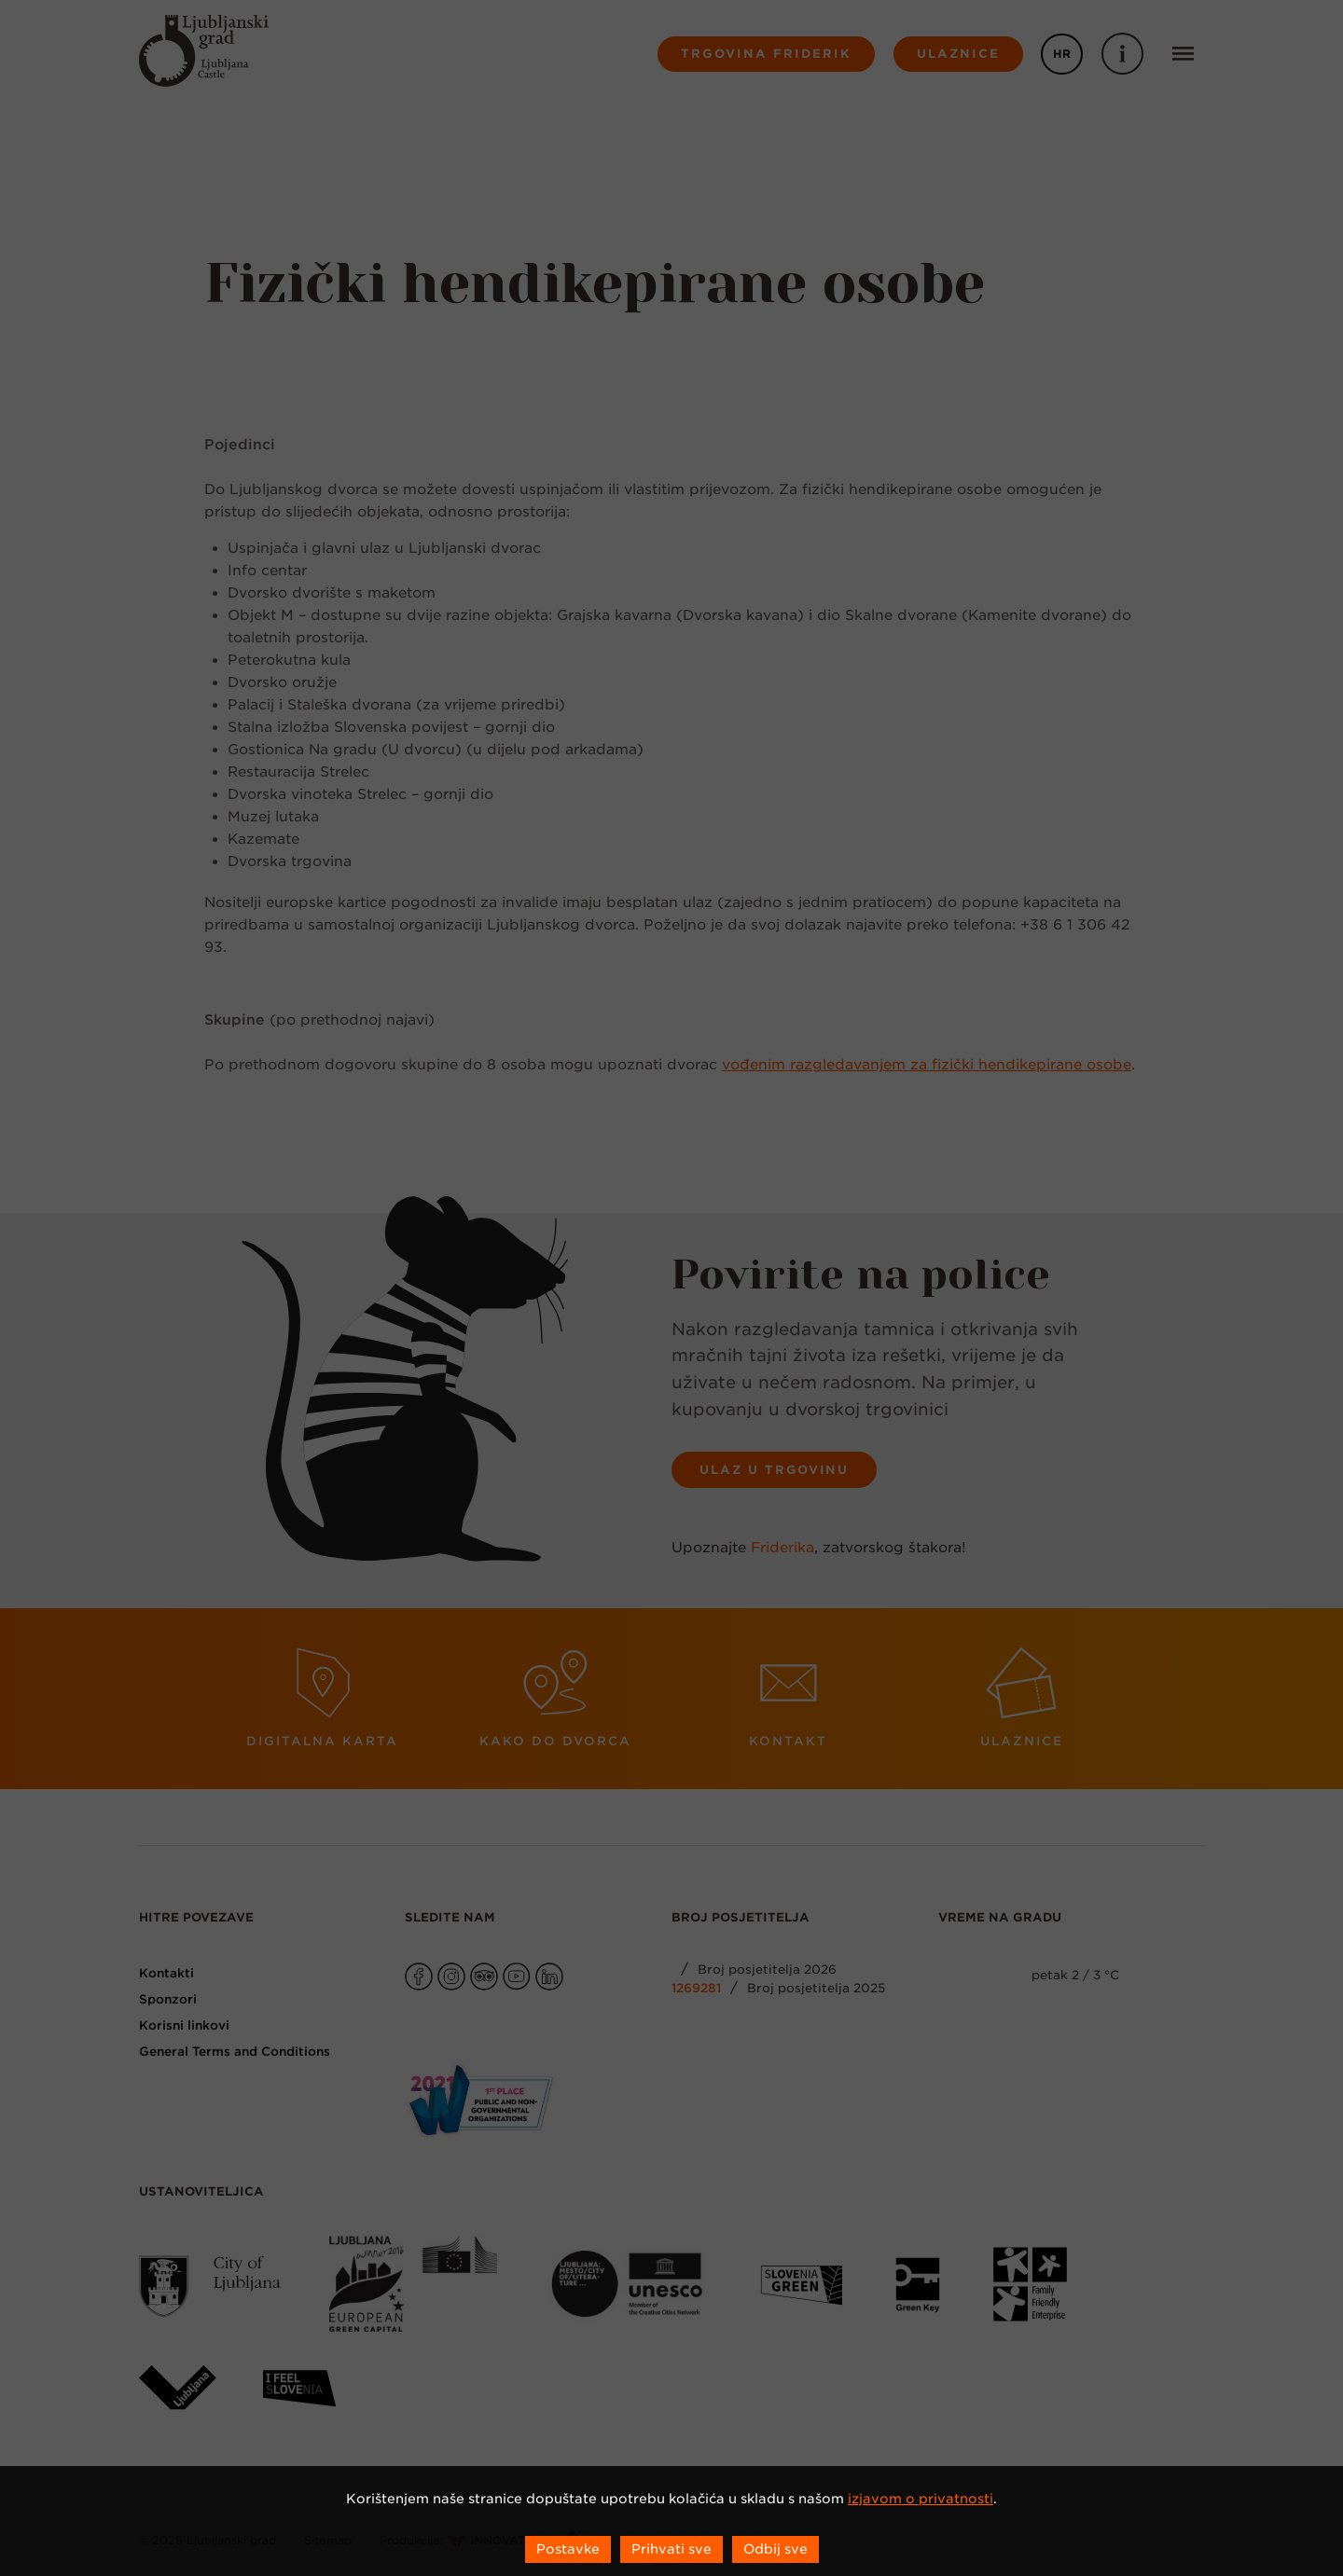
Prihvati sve (671, 2549)
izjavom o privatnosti (920, 2498)
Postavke (568, 2549)
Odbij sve (775, 2549)
